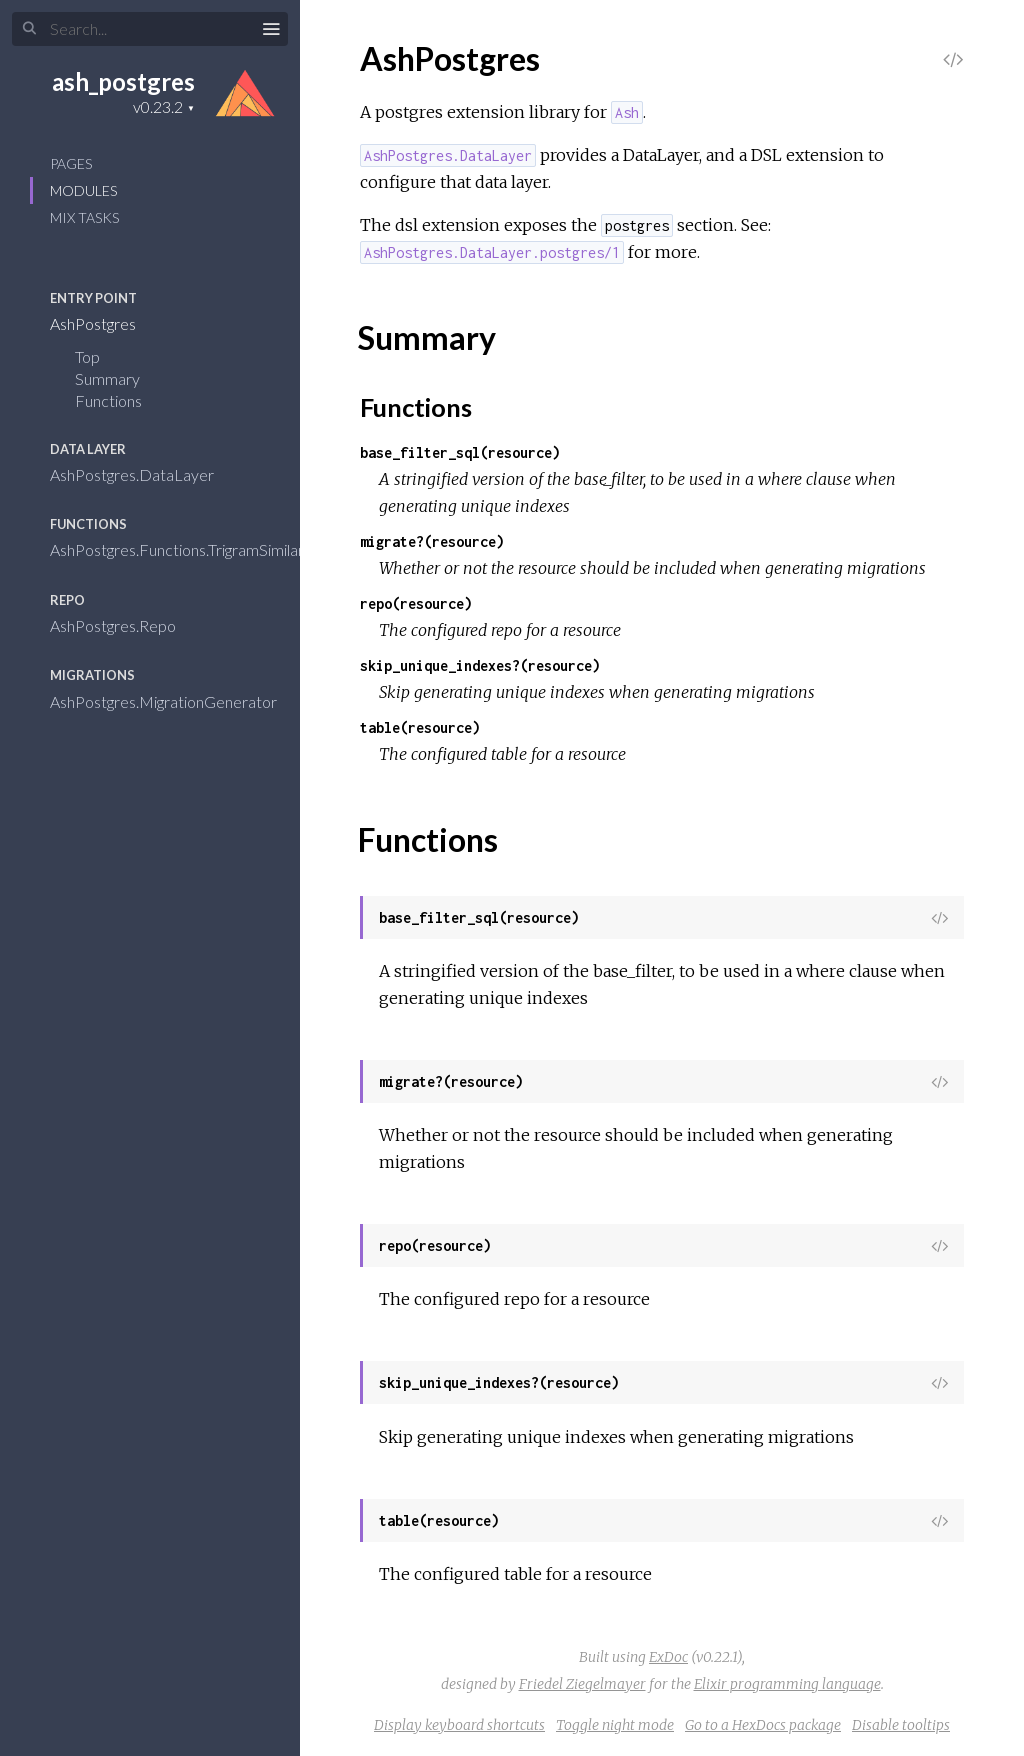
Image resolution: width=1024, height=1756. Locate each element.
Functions (121, 400)
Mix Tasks (84, 217)
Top (87, 356)
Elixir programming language (787, 1684)
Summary (107, 378)
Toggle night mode (615, 1725)
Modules (83, 190)
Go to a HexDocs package (763, 1725)
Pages (71, 163)
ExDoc (668, 1657)
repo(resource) (416, 603)
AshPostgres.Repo (126, 625)
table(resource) (420, 727)
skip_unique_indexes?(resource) (480, 665)
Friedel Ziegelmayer (582, 1684)
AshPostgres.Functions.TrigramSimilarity (198, 549)
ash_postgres (123, 81)
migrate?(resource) (432, 541)
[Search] (150, 29)
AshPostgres (106, 323)
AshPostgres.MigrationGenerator (176, 701)
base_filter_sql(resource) (460, 452)
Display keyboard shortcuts (459, 1725)
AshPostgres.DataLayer (145, 474)
